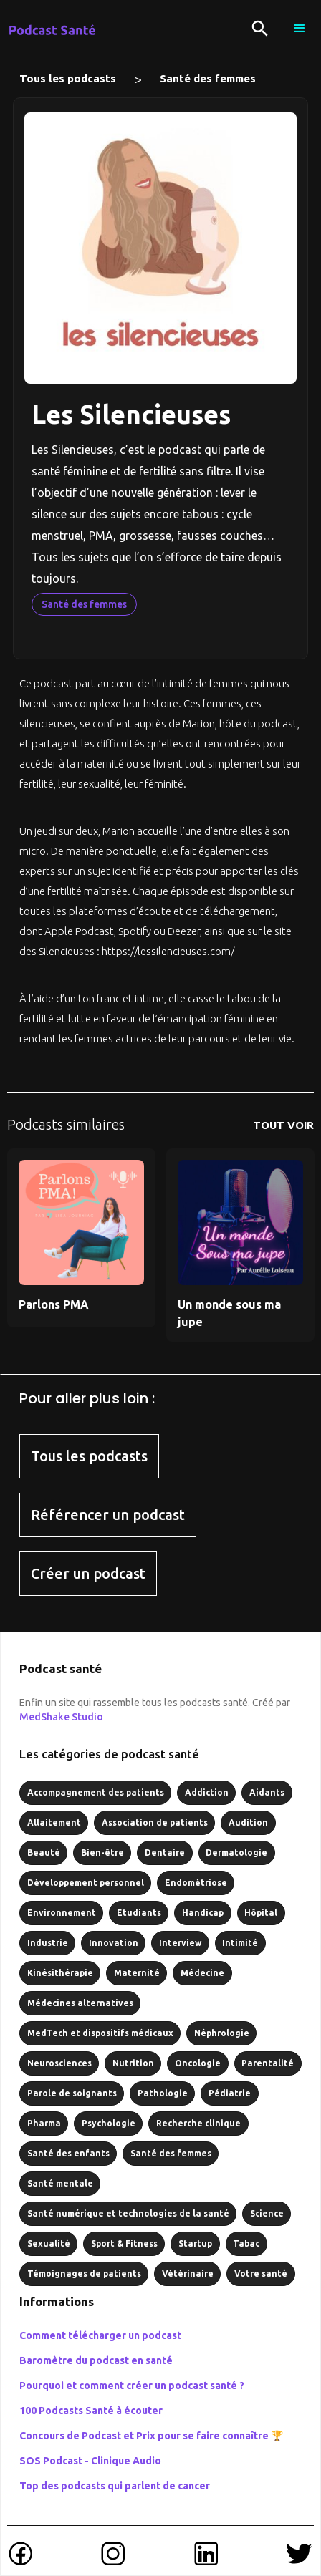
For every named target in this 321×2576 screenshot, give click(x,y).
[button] (299, 28)
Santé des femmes (208, 78)
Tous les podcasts (67, 78)
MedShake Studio (61, 1717)
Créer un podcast (88, 1573)
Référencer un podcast (108, 1514)
